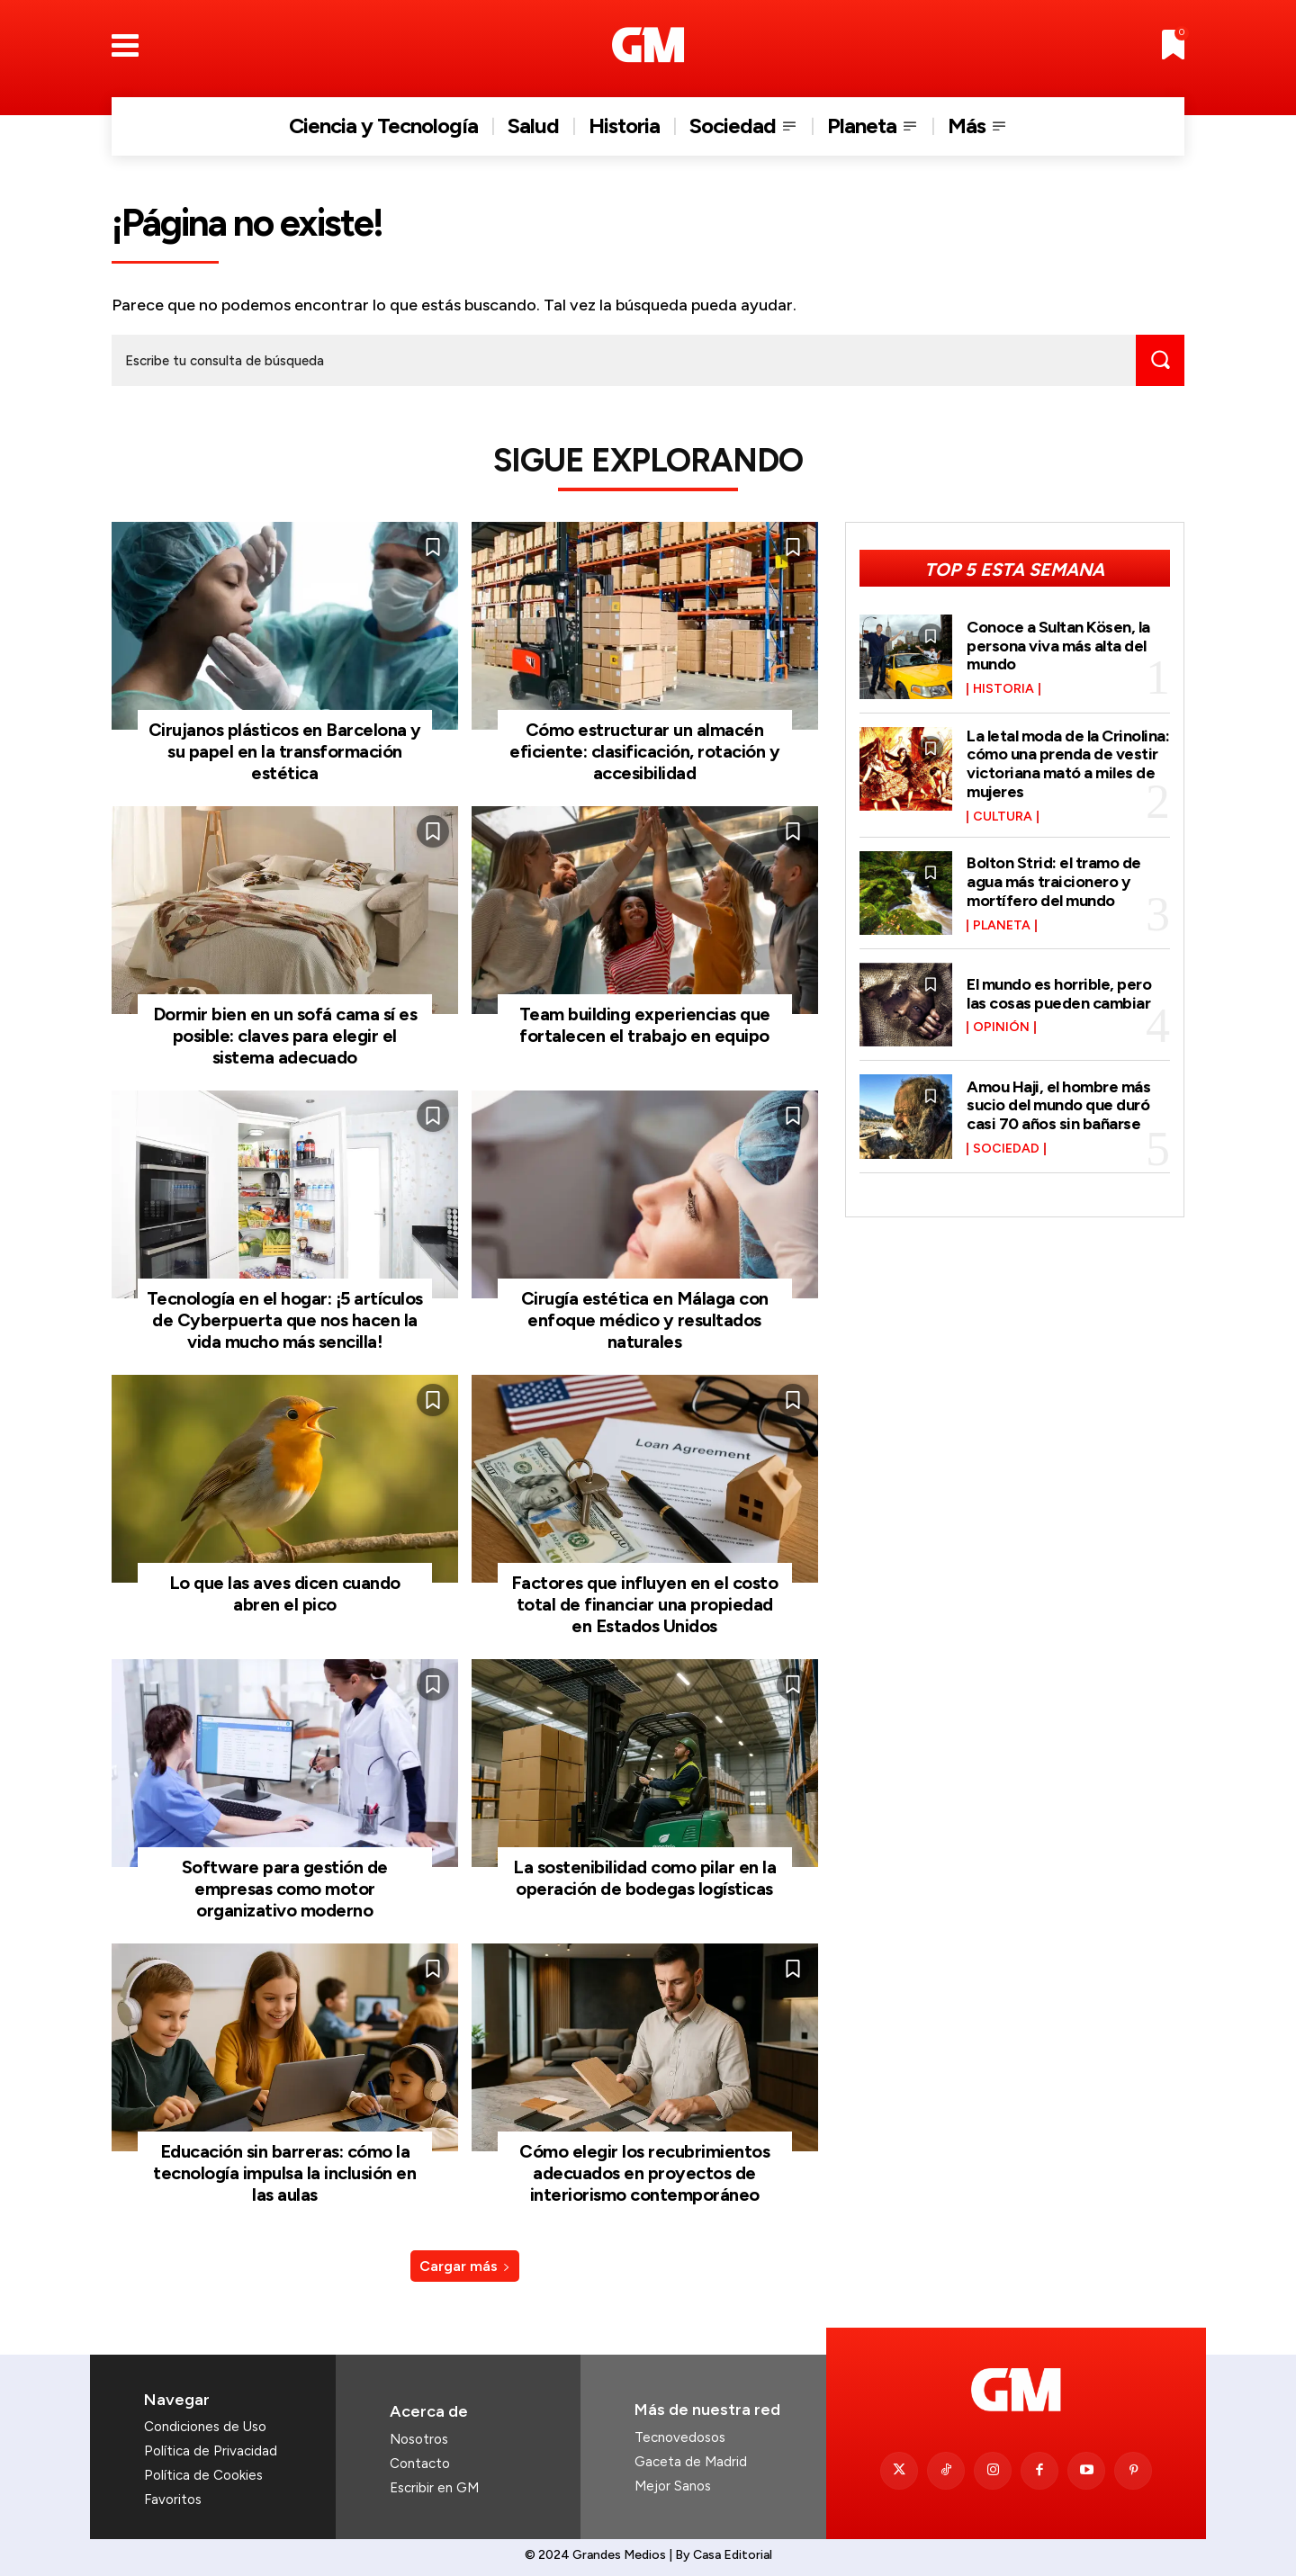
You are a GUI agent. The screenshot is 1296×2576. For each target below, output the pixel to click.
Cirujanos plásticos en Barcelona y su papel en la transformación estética (284, 751)
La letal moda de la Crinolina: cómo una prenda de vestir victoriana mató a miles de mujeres (1068, 761)
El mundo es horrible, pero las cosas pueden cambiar (1059, 990)
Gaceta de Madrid (690, 2462)
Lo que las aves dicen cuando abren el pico (284, 1593)
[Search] (1160, 360)
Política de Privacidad (210, 2451)
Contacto (420, 2463)
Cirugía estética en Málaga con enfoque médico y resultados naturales (645, 1320)
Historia (1003, 688)
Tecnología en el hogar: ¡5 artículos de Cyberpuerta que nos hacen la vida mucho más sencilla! (285, 1320)
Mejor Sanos (672, 2486)
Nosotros (419, 2439)
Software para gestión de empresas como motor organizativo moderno (285, 1888)
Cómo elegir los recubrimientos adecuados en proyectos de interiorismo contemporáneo (644, 2173)
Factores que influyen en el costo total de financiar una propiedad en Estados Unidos (644, 1604)
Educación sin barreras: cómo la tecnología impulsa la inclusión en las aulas (284, 2173)
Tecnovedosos (679, 2437)
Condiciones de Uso (205, 2427)
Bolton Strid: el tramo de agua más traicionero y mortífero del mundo (1054, 878)
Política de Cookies (203, 2475)
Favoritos (173, 2499)
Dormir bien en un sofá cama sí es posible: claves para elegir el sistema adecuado (285, 1035)
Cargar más (464, 2266)
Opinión (1001, 1023)
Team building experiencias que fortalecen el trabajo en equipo (644, 1024)
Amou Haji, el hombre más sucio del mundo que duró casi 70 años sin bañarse (1058, 1101)
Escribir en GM (434, 2488)
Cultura (1002, 813)
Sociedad (1006, 1144)
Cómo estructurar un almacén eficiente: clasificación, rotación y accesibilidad (644, 751)
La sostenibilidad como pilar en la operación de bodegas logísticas (644, 1877)
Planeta (1001, 920)
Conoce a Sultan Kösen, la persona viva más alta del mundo (1058, 645)
